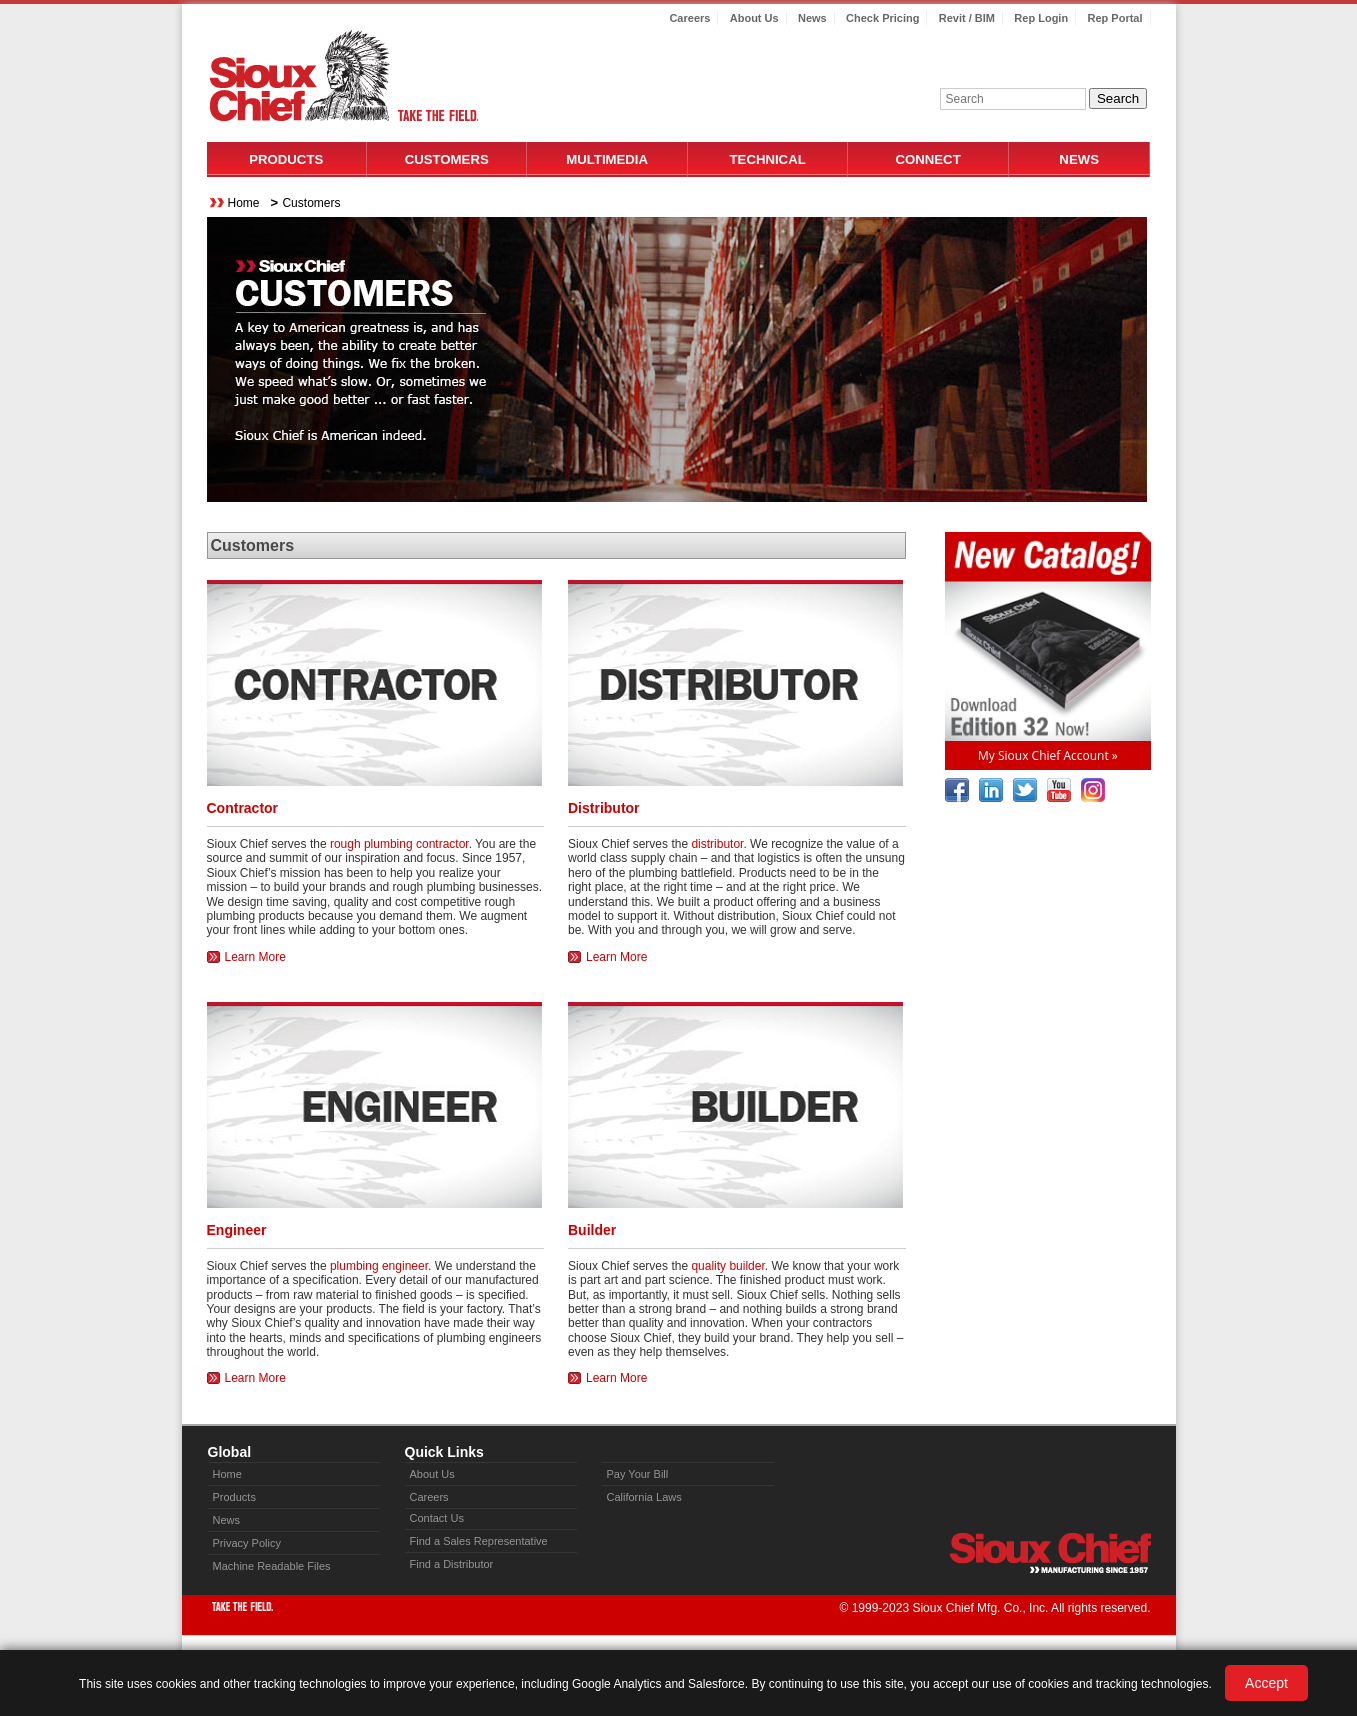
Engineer (237, 1230)
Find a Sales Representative (479, 1541)
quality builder (727, 1266)
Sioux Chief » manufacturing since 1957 (1050, 1553)
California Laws (644, 1497)
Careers (689, 18)
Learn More (255, 957)
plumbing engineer (379, 1266)
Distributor (604, 808)
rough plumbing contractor (399, 844)
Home (244, 203)
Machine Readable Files (272, 1566)
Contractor (243, 808)
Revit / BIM (967, 18)
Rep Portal (1114, 18)
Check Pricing (882, 18)
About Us (754, 18)
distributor (717, 844)
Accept (1266, 1683)
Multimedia (607, 159)
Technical (768, 159)
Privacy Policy (247, 1543)
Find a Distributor (452, 1564)
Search (1118, 98)
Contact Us (437, 1518)
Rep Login (1041, 18)
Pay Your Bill (638, 1474)
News (812, 18)
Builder (592, 1230)
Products (286, 159)
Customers (447, 159)
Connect (928, 159)
